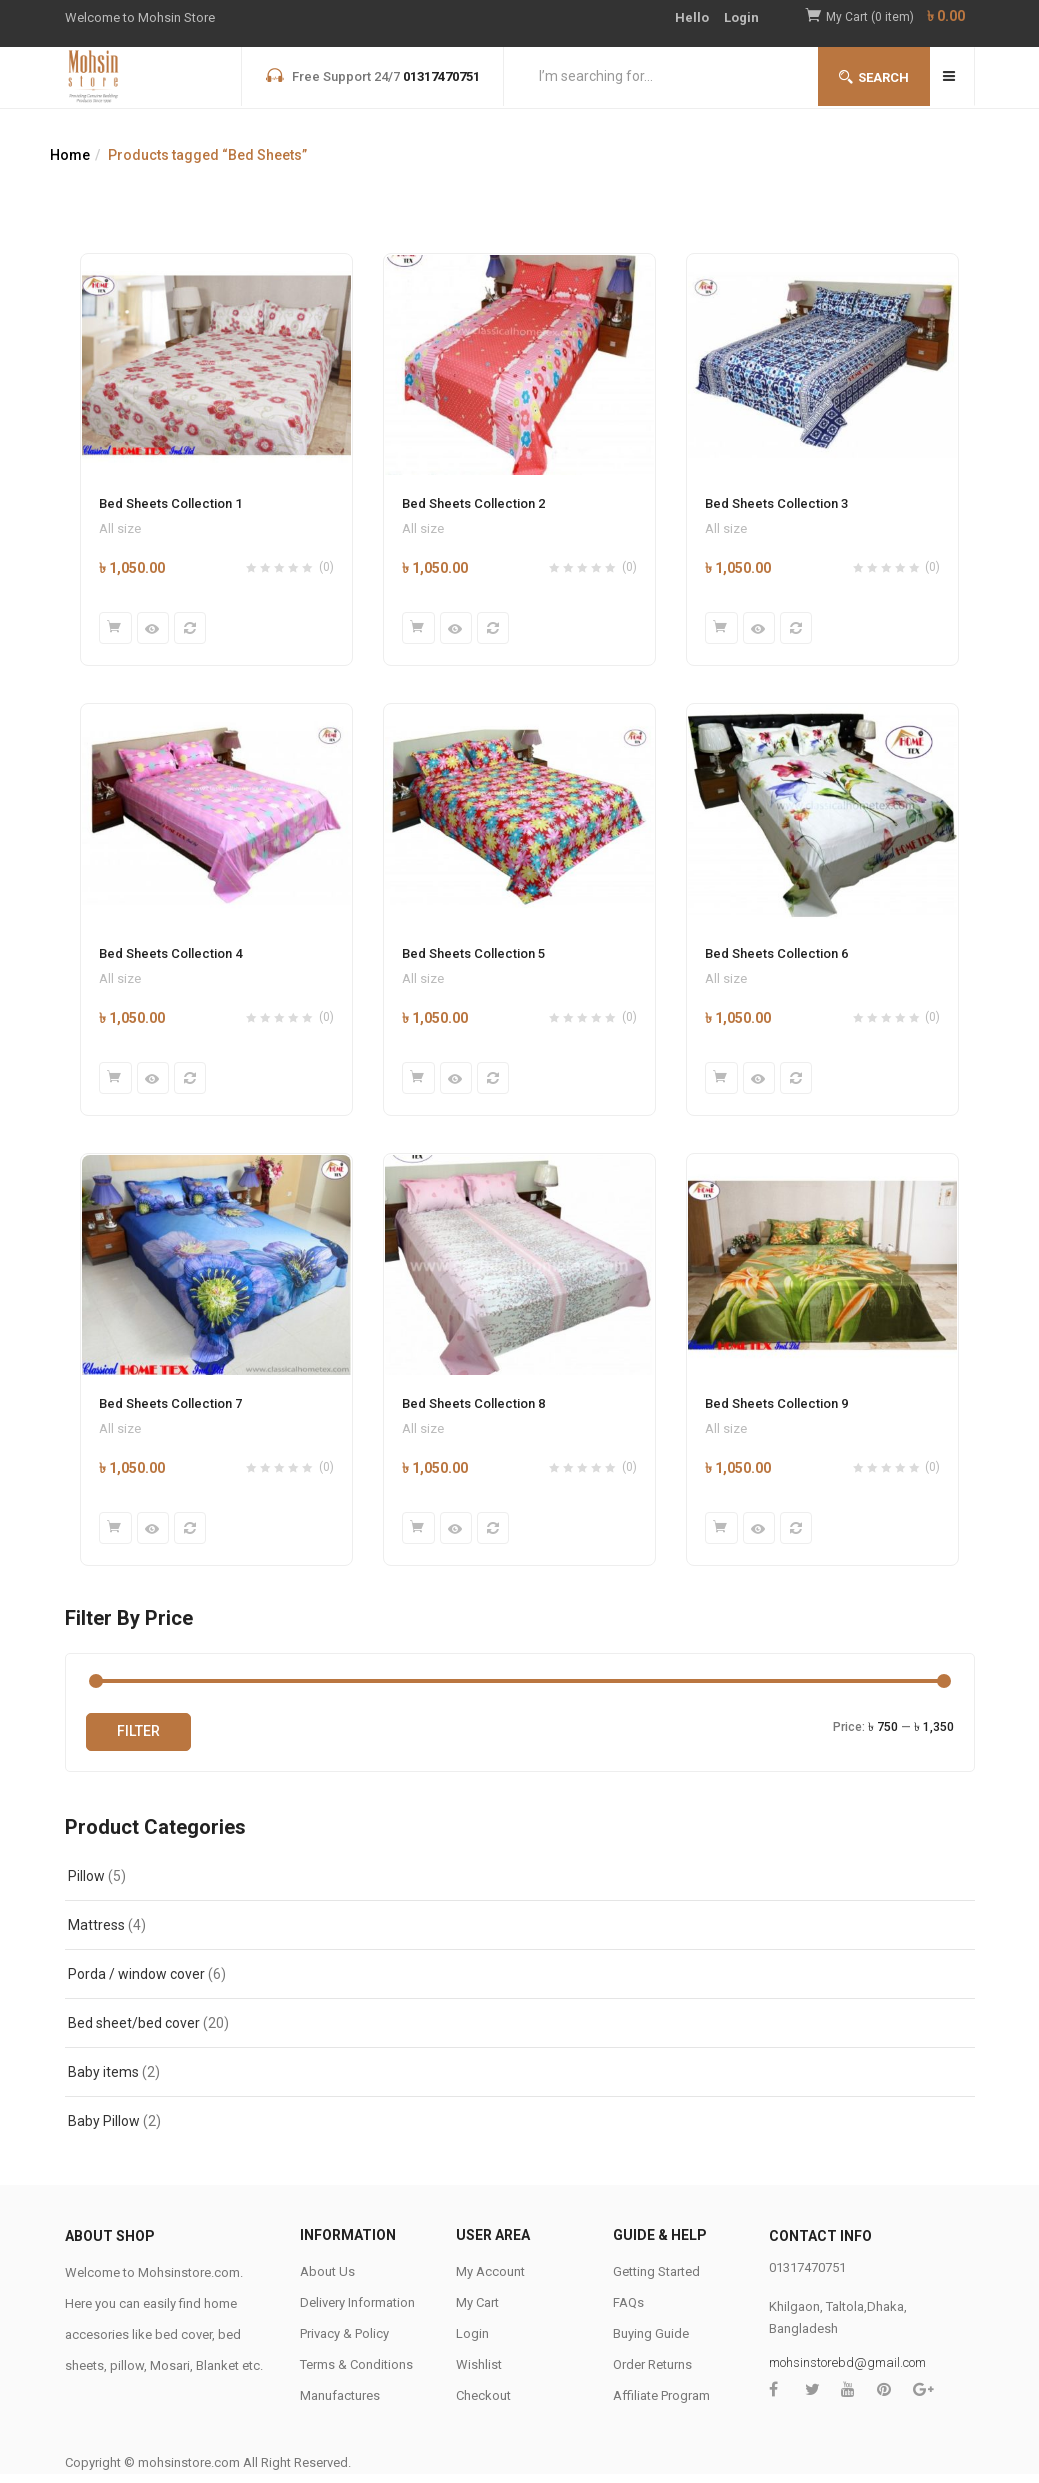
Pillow (86, 1885)
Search (874, 77)
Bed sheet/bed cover (134, 2032)
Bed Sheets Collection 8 (473, 1409)
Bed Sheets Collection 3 (776, 503)
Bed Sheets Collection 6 (776, 956)
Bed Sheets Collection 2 (473, 503)
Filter (138, 1740)
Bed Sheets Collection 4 (170, 956)
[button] (900, 17)
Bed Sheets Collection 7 (170, 1409)
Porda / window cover (136, 1983)
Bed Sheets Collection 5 (473, 956)
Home (70, 155)
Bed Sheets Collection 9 (776, 1409)
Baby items (103, 2081)
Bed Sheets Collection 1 (170, 503)
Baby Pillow (104, 2130)
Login (741, 17)
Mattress (96, 1934)
